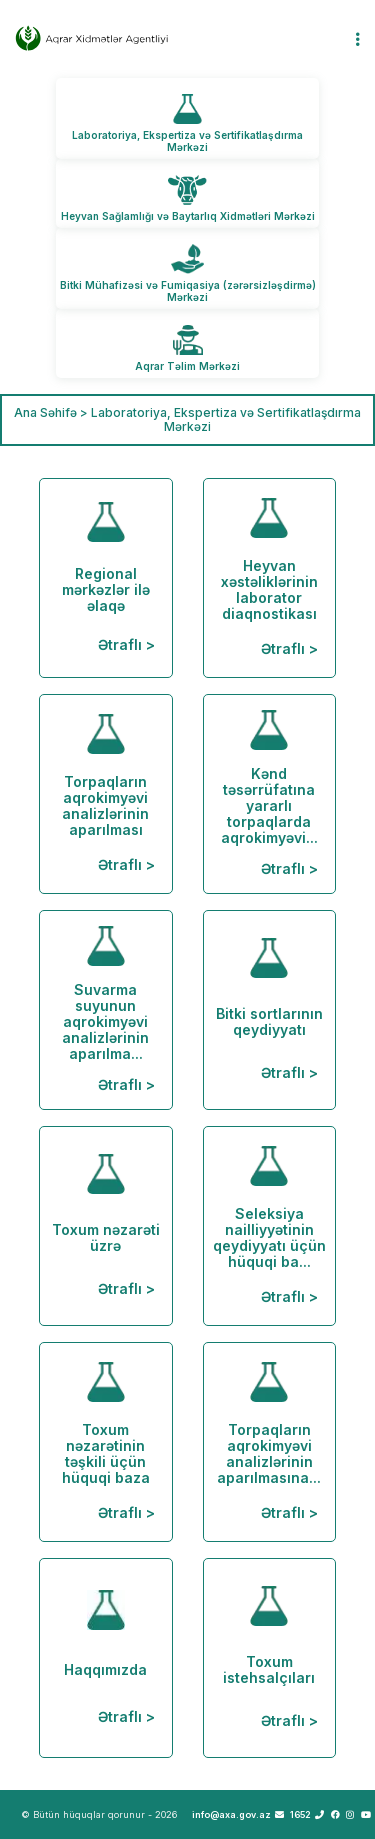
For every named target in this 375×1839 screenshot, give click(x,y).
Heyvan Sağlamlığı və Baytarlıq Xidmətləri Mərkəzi (188, 216)
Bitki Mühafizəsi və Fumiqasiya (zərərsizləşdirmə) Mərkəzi (188, 291)
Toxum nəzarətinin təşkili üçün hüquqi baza (106, 1441)
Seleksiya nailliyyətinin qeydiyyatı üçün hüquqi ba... (269, 1225)
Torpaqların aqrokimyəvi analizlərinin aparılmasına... (269, 1441)
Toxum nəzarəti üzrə (106, 1225)
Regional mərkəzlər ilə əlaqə (106, 577)
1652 (307, 1814)
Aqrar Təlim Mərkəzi (187, 366)
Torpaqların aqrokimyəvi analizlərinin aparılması (106, 793)
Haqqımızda (106, 1657)
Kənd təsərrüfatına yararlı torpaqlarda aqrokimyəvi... (269, 793)
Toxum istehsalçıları (269, 1657)
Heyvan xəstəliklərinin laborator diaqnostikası (269, 577)
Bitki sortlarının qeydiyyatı (269, 1009)
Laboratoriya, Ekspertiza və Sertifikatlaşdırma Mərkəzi (187, 141)
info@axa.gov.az (238, 1814)
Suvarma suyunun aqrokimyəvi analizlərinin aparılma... (106, 1009)
